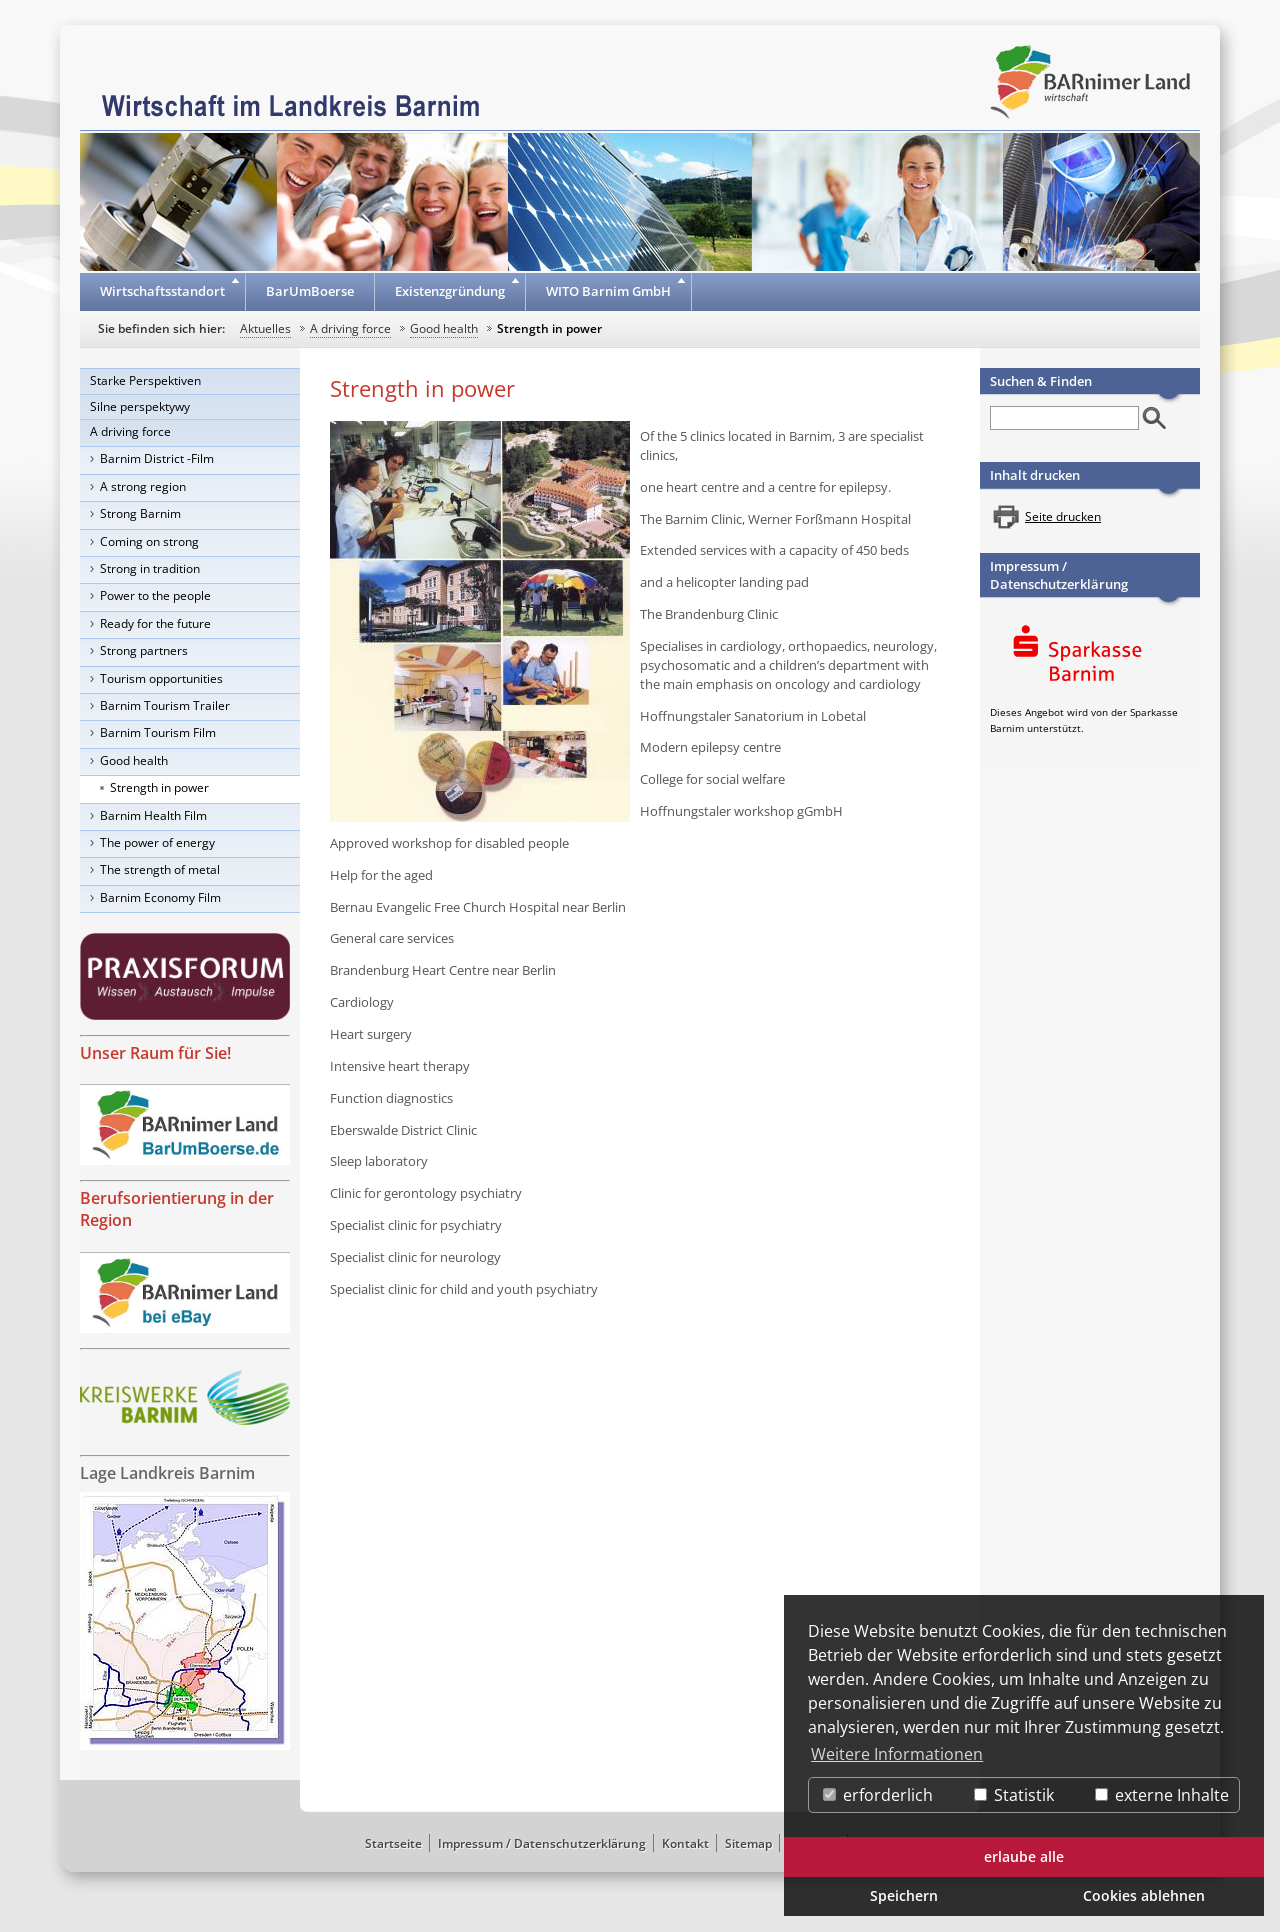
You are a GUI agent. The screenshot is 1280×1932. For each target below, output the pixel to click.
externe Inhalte (1162, 1795)
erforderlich (878, 1795)
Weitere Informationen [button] (897, 1754)
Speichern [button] (904, 1895)
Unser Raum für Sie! (155, 1053)
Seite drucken (1063, 516)
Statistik (1014, 1795)
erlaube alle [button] (1024, 1856)
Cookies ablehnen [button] (1144, 1895)
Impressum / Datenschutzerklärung (1059, 575)
